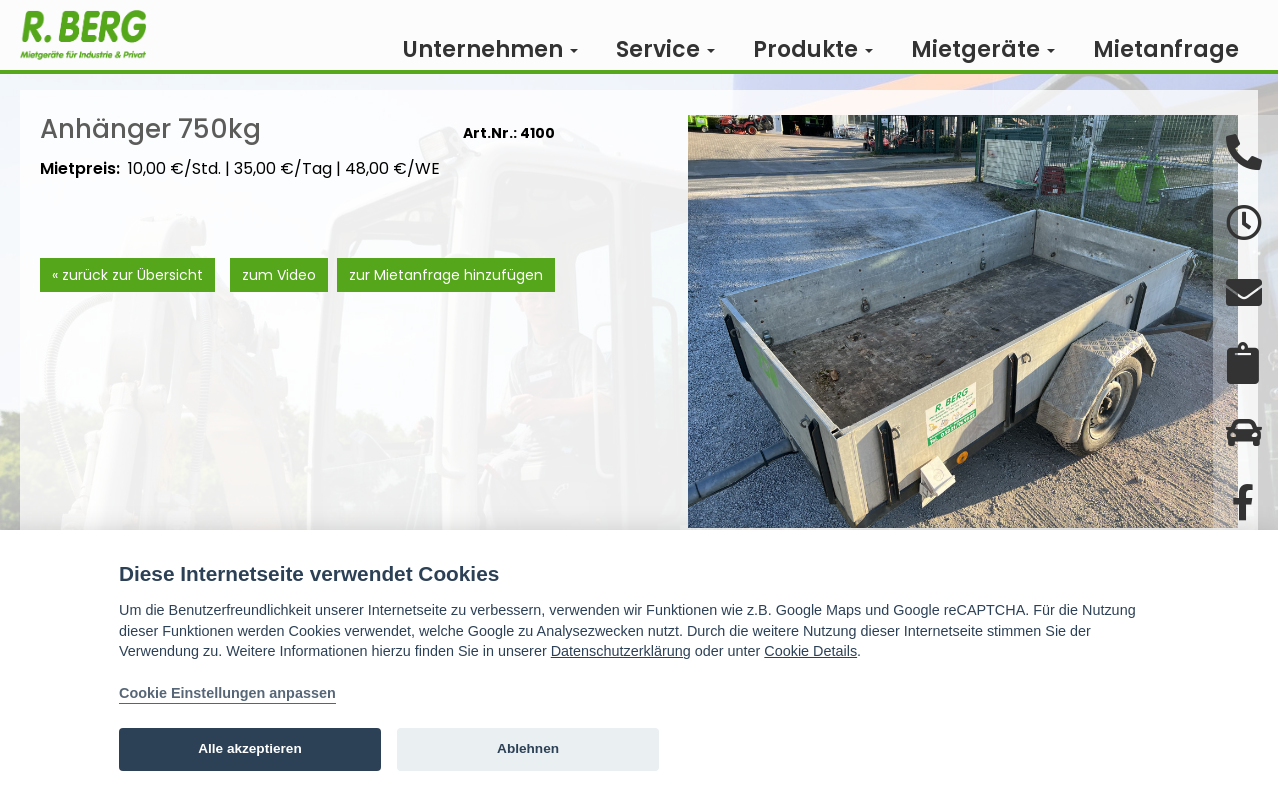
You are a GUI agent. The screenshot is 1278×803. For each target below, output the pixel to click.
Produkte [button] (813, 49)
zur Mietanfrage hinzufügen (446, 305)
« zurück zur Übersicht (127, 305)
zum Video (279, 305)
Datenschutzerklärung (621, 651)
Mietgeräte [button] (983, 49)
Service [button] (665, 49)
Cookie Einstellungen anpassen (227, 693)
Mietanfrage (1166, 49)
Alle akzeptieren (250, 748)
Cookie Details (810, 651)
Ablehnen (528, 748)
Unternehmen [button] (490, 49)
